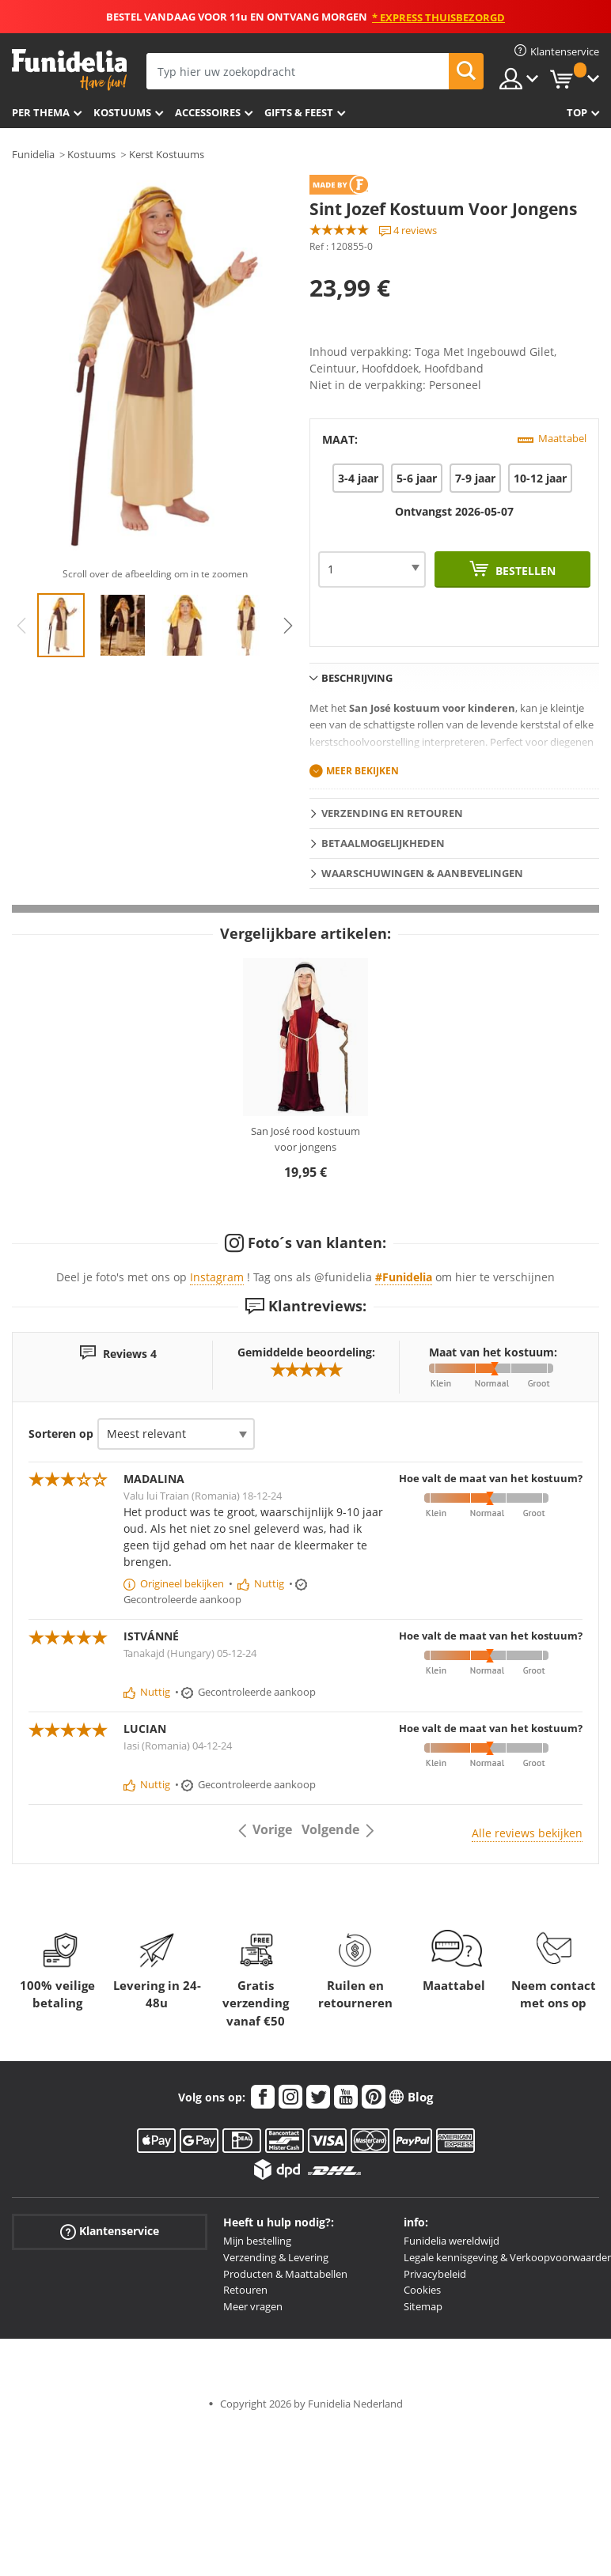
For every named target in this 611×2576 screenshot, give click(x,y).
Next (288, 626)
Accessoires (208, 112)
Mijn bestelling (257, 2241)
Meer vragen (253, 2306)
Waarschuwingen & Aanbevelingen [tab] (422, 873)
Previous (21, 626)
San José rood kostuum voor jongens (305, 1139)
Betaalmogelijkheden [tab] (383, 843)
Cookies (422, 2290)
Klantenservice (109, 2231)
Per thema (41, 112)
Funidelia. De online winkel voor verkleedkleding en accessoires (69, 70)
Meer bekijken (362, 770)
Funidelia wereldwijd (451, 2241)
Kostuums (122, 112)
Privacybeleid (435, 2274)
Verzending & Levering (275, 2257)
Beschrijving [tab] (357, 678)
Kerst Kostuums (166, 154)
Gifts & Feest (298, 112)
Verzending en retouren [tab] (392, 813)
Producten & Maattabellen (285, 2274)
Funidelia (33, 154)
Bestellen (524, 570)
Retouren (245, 2290)
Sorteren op (60, 1433)
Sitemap (423, 2306)
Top (577, 112)
